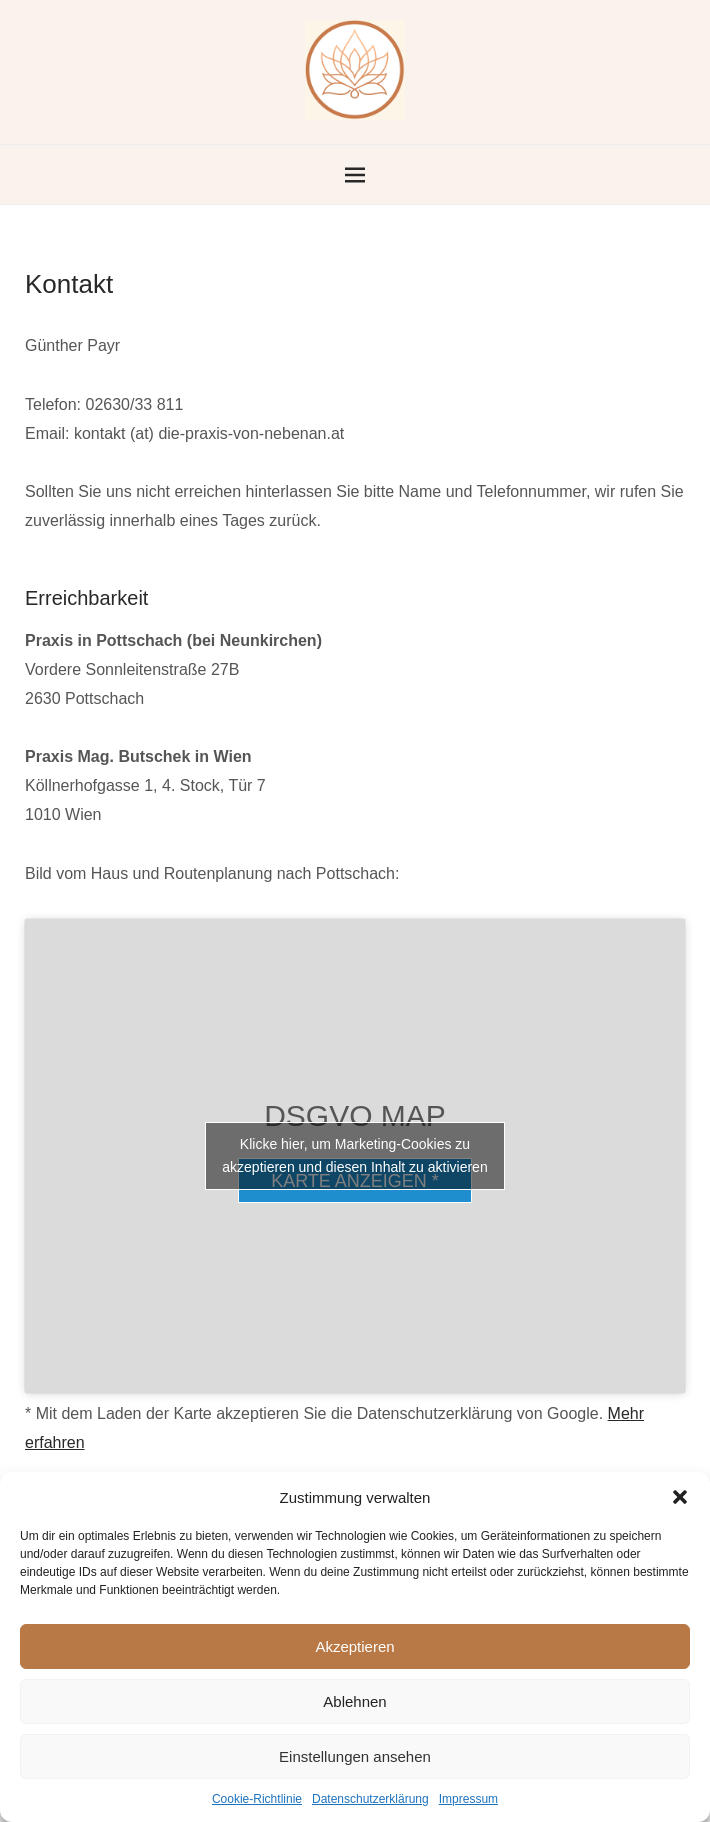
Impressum (468, 1799)
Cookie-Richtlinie (257, 1799)
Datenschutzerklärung (370, 1799)
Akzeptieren (354, 1646)
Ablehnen (354, 1701)
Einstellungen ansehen (355, 1756)
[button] (680, 1497)
